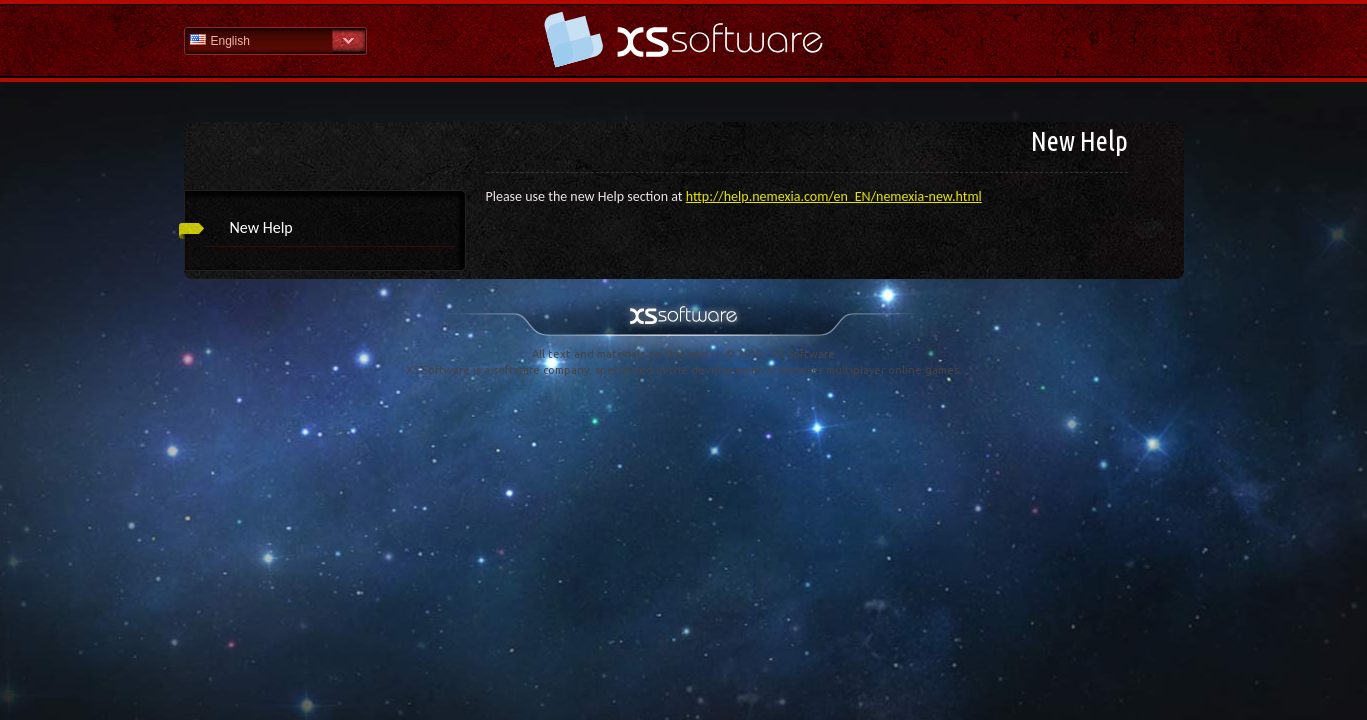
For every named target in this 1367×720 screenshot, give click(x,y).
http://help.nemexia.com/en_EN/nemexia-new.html (834, 196)
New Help (261, 227)
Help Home (684, 39)
